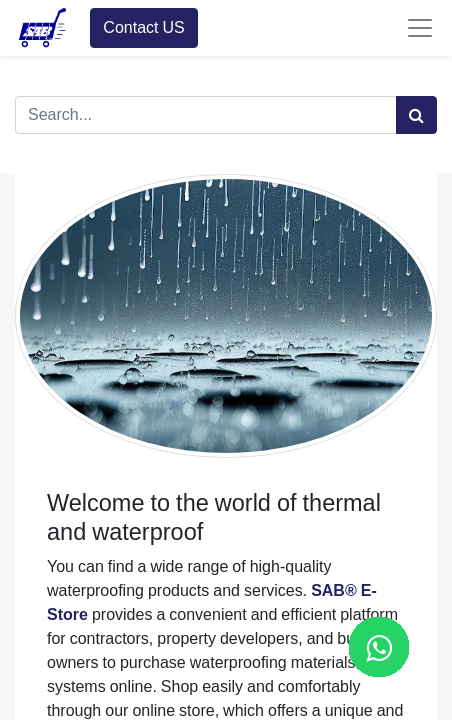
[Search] (416, 115)
